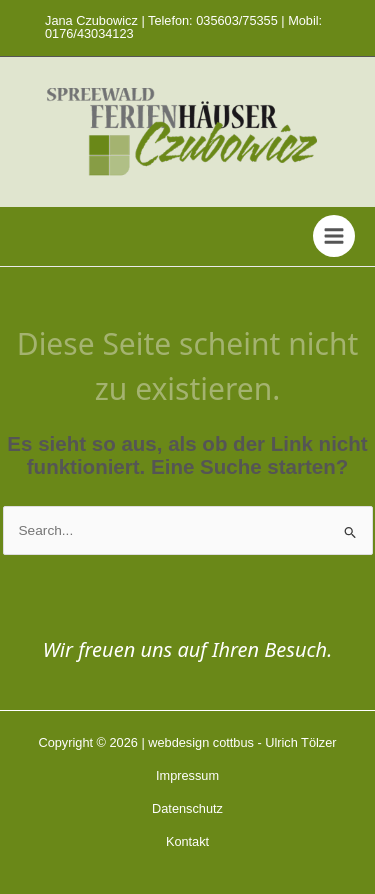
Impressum (187, 775)
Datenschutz (187, 808)
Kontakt (187, 841)
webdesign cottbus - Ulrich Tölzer (242, 742)
